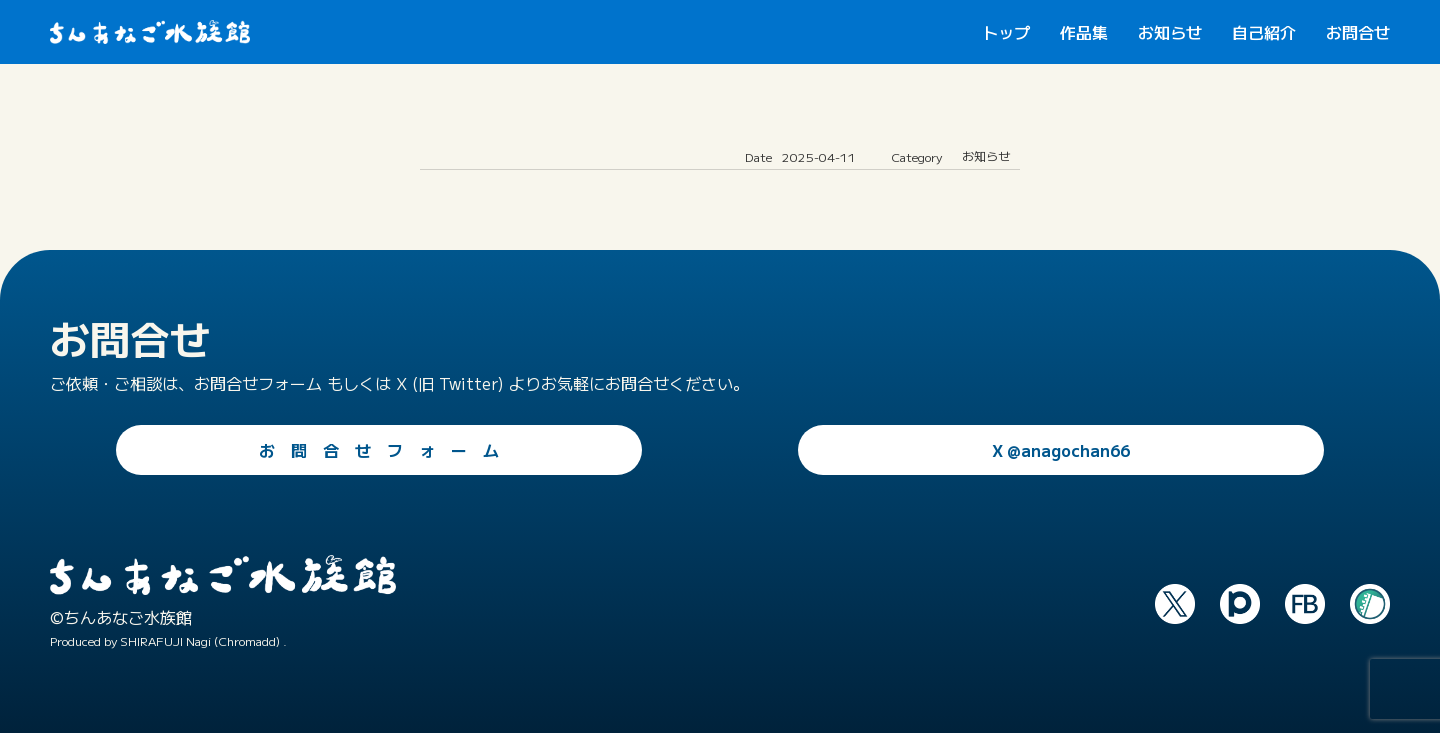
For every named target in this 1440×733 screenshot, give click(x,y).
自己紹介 (1264, 32)
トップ (1006, 32)
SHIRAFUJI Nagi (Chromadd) (200, 640)
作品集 (1084, 32)
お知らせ (1170, 32)
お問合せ (1358, 32)
